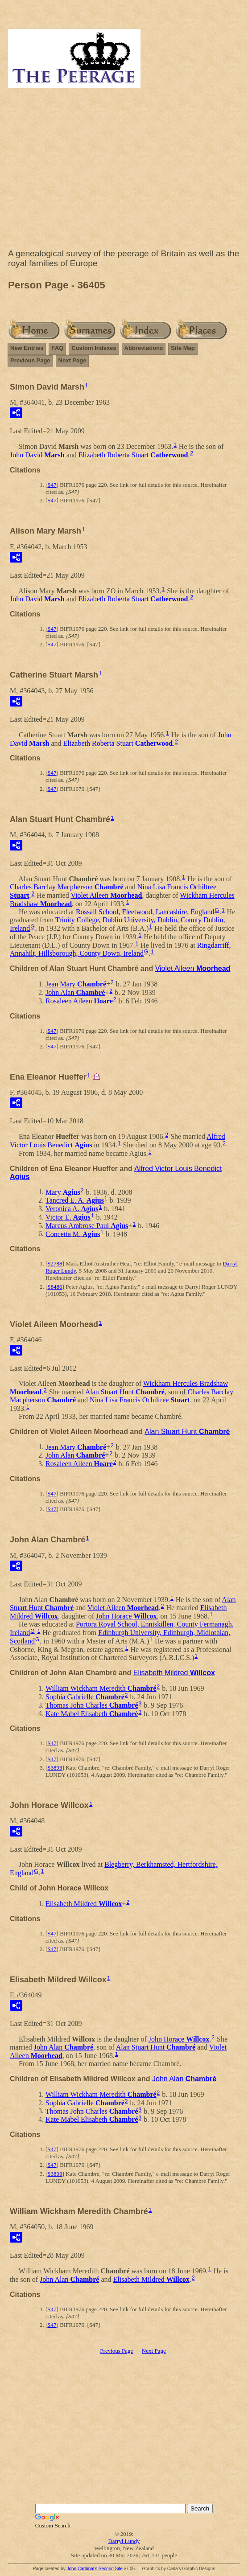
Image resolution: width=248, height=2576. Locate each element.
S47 (51, 484)
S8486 (54, 1286)
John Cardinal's (81, 2568)
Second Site (111, 2568)
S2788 (54, 1263)
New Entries (26, 348)
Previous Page (30, 360)
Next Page (72, 360)
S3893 (54, 1767)
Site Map (182, 348)
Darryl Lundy (124, 2541)
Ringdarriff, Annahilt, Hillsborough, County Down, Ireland (120, 949)
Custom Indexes (93, 348)
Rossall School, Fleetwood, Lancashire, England (145, 912)
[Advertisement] (124, 170)
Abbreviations (143, 348)
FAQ (57, 348)
